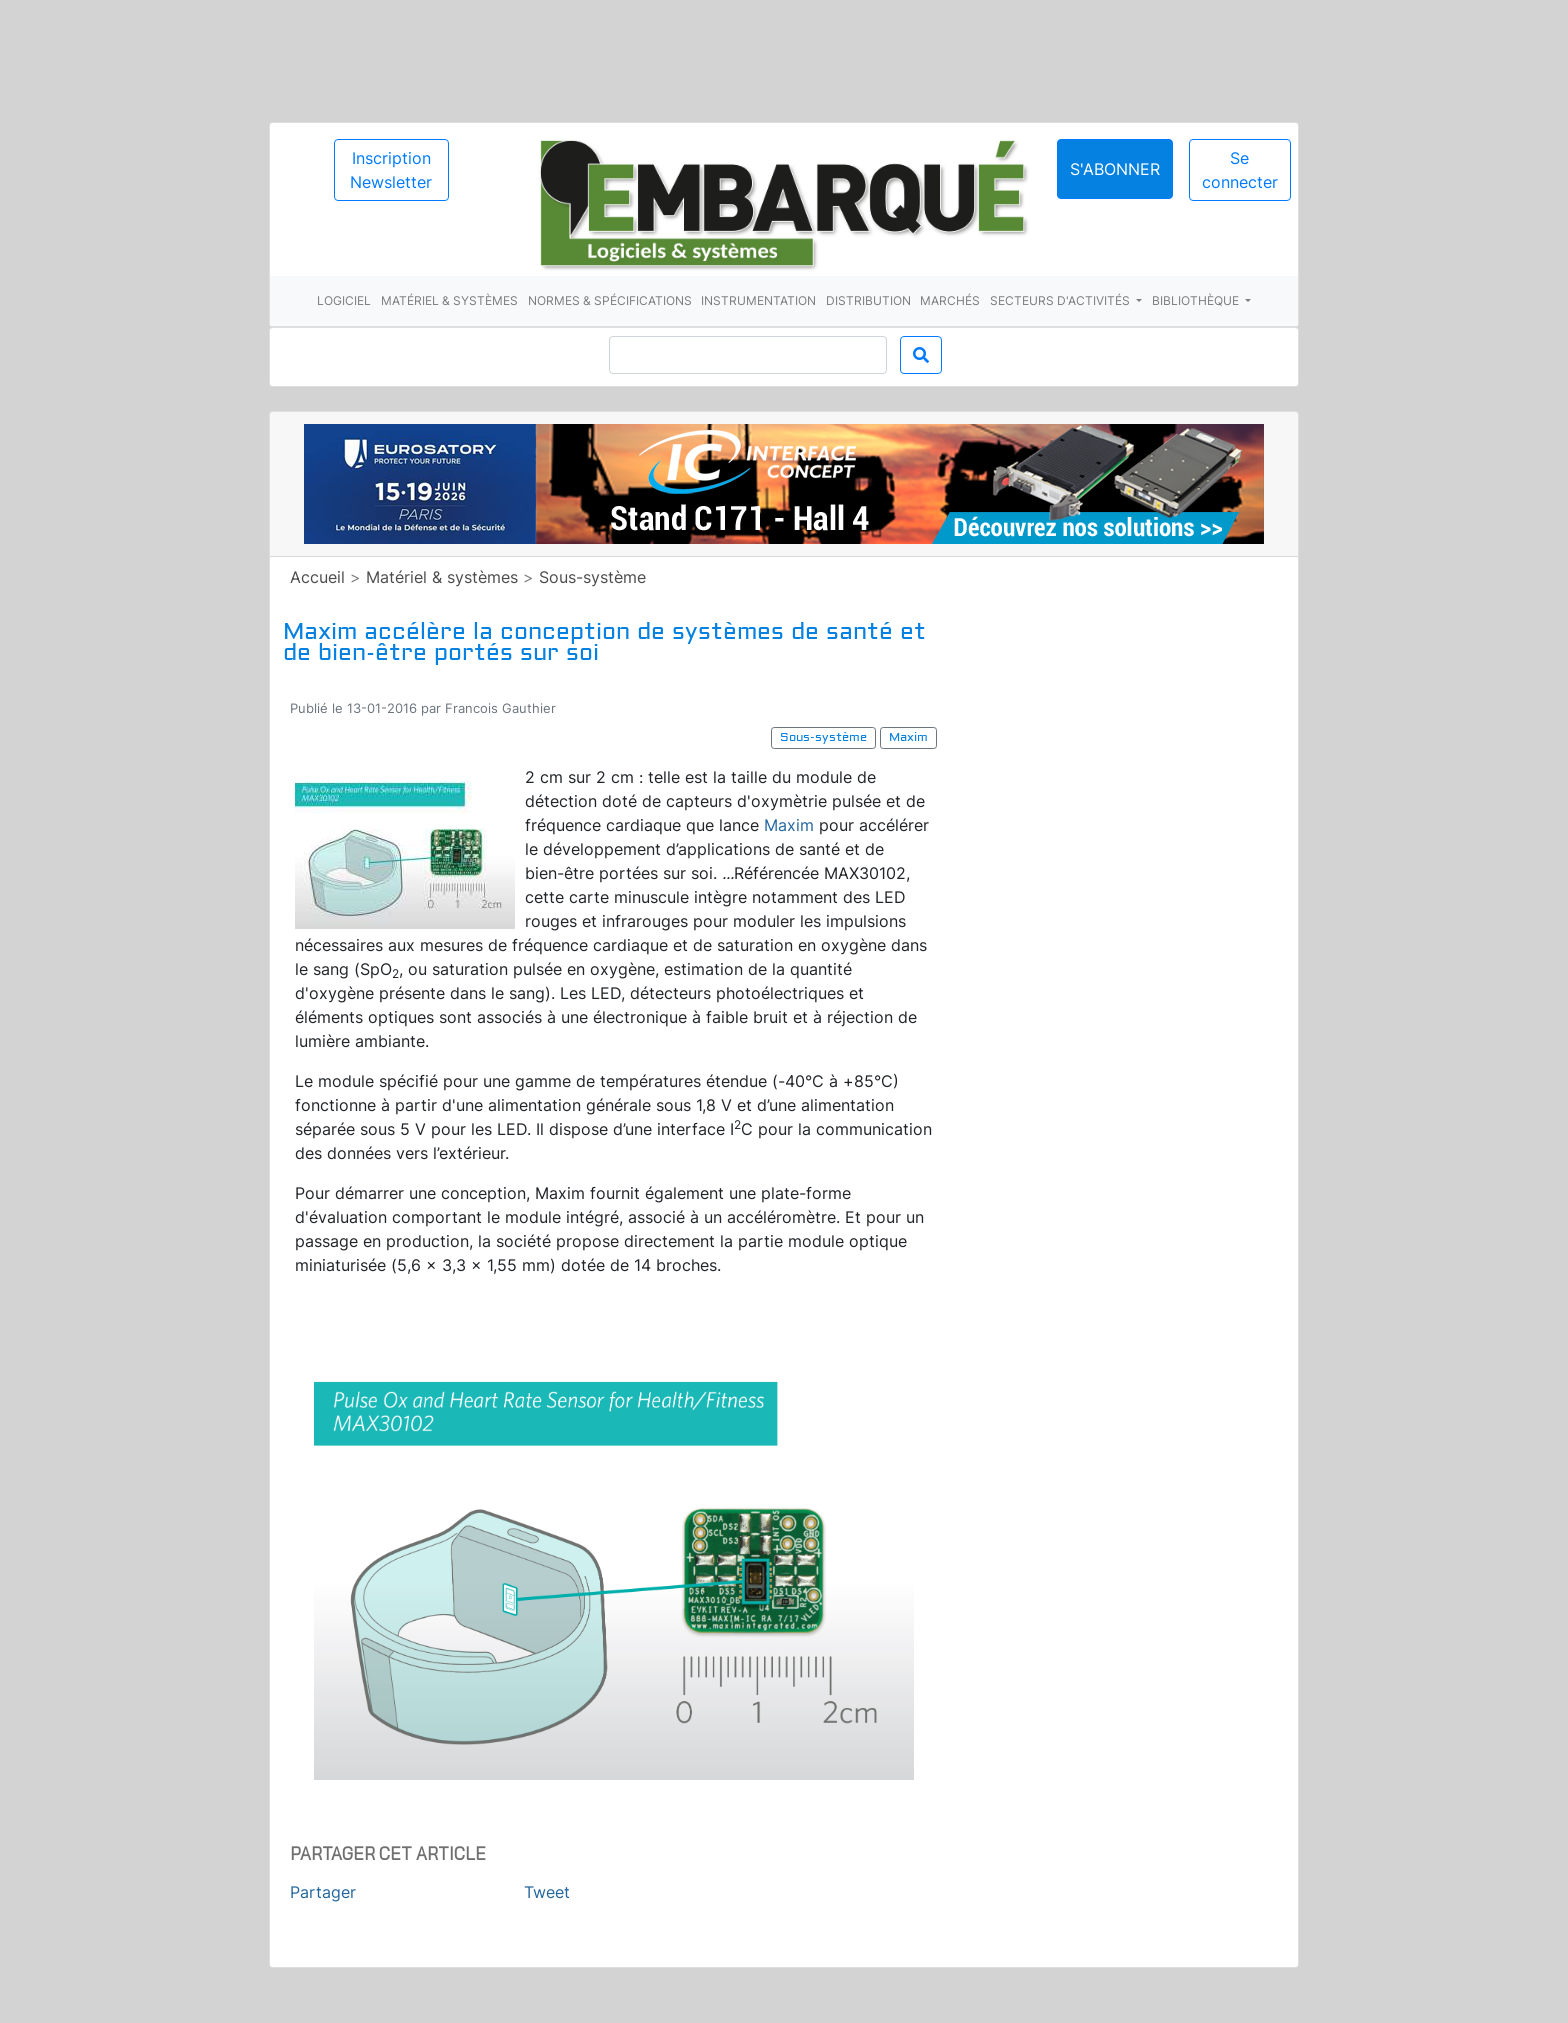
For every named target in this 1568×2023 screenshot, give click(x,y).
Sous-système (592, 577)
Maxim (789, 825)
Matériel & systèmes (449, 300)
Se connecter (1240, 170)
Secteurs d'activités (1061, 300)
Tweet (547, 1892)
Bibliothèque (1197, 300)
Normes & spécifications (610, 300)
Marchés (950, 300)
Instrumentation (758, 300)
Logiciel (344, 300)
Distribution (868, 300)
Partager (323, 1892)
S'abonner (1115, 169)
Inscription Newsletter (391, 170)
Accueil (317, 577)
